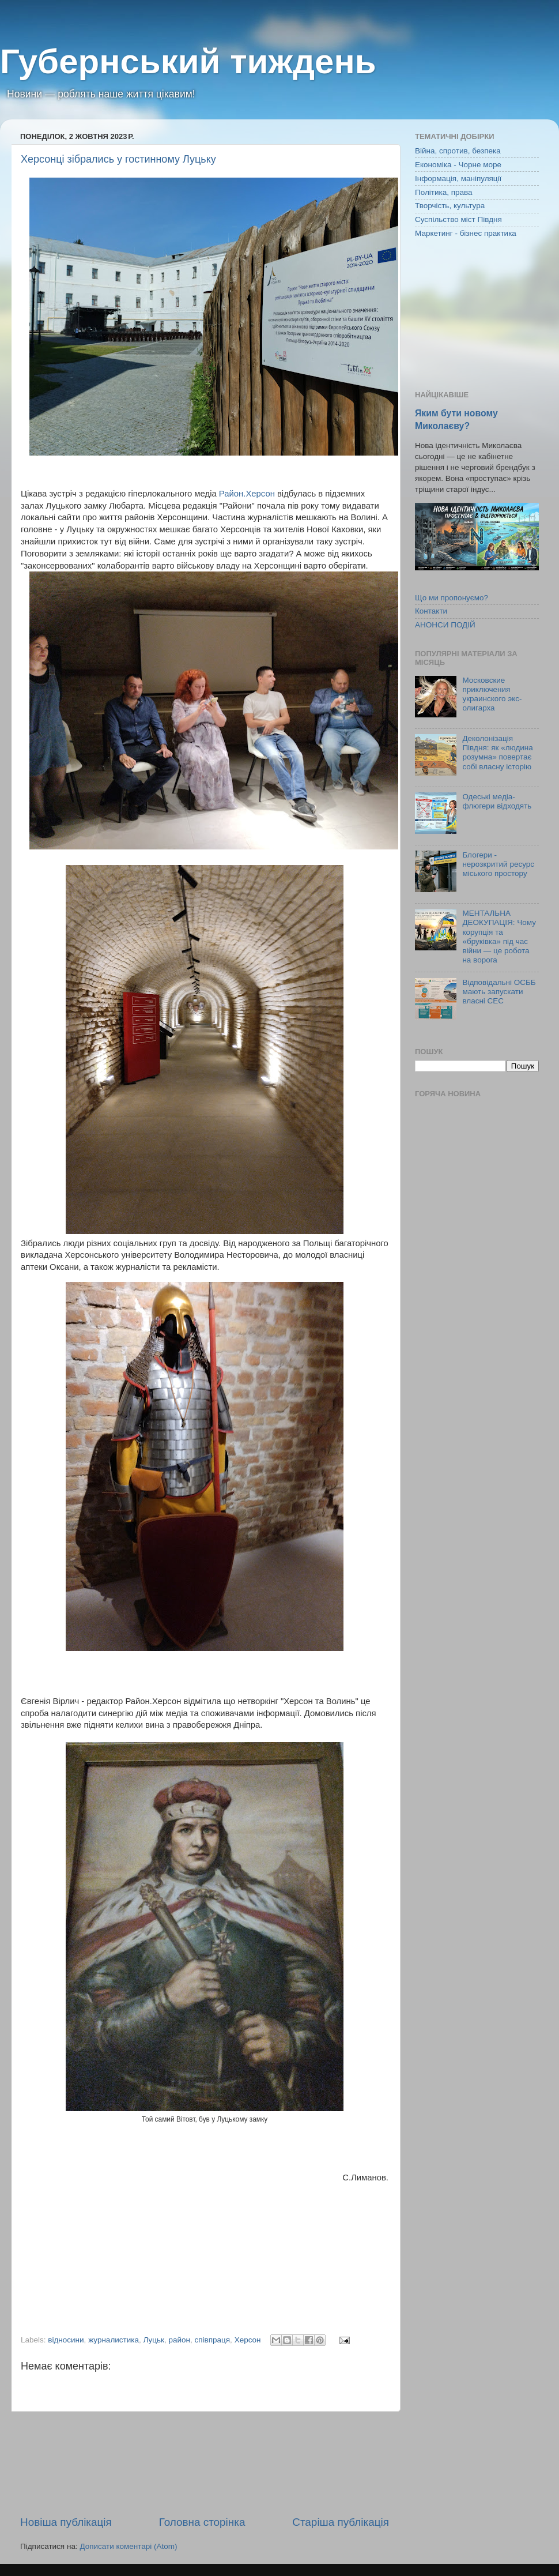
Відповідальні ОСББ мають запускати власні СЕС (498, 991)
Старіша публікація (340, 2522)
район (179, 2340)
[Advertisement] (205, 2463)
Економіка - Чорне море (458, 164)
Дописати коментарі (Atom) (128, 2546)
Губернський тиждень (188, 61)
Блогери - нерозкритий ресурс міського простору (498, 864)
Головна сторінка (202, 2522)
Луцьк (153, 2340)
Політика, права (444, 192)
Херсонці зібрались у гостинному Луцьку (118, 159)
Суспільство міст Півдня (458, 219)
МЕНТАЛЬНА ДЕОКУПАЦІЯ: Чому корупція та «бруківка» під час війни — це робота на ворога (499, 936)
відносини (66, 2340)
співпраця (213, 2340)
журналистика (113, 2340)
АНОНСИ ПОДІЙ (445, 625)
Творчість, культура (450, 205)
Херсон (248, 2340)
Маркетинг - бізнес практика (465, 233)
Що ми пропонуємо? (451, 597)
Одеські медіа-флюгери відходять (496, 801)
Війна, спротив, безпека (458, 150)
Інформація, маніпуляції (458, 178)
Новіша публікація (66, 2522)
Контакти (431, 611)
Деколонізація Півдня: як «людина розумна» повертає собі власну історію (497, 752)
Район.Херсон (247, 493)
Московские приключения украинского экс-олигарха (492, 694)
